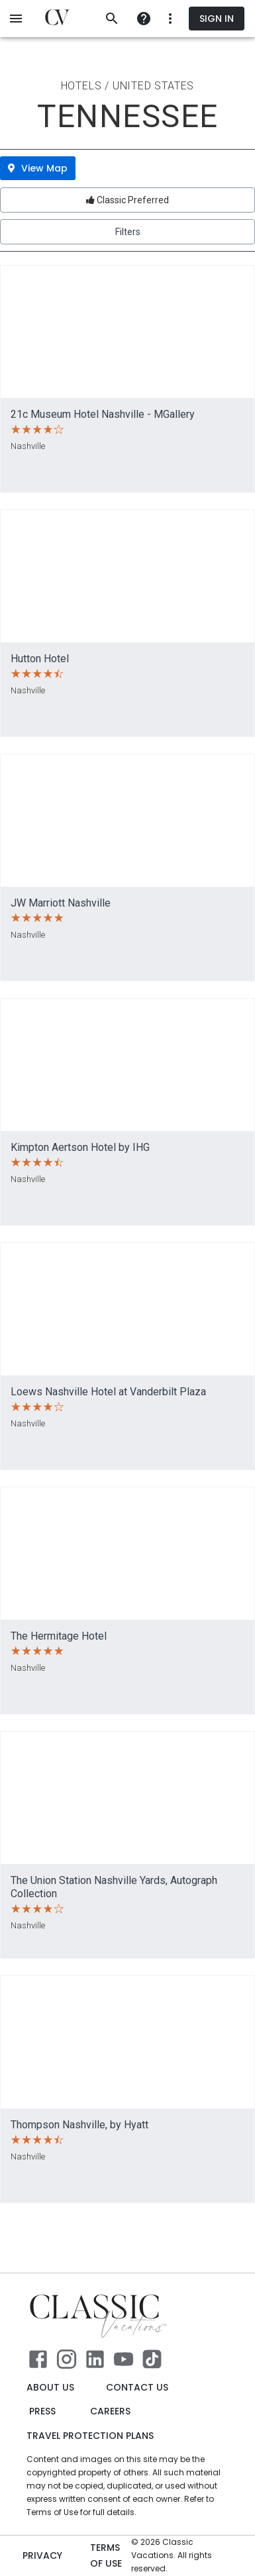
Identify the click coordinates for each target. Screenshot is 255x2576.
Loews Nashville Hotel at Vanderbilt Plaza (108, 1391)
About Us (50, 2387)
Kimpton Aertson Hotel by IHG (80, 1147)
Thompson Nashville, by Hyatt (79, 2124)
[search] (112, 18)
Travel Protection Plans (90, 2436)
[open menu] (16, 18)
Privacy (42, 2556)
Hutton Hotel (40, 658)
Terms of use (108, 2556)
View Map (38, 168)
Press (42, 2411)
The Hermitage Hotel (59, 1636)
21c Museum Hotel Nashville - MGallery (103, 414)
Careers (110, 2411)
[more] (143, 18)
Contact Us (137, 2387)
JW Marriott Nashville (61, 903)
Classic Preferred (127, 200)
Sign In (216, 19)
